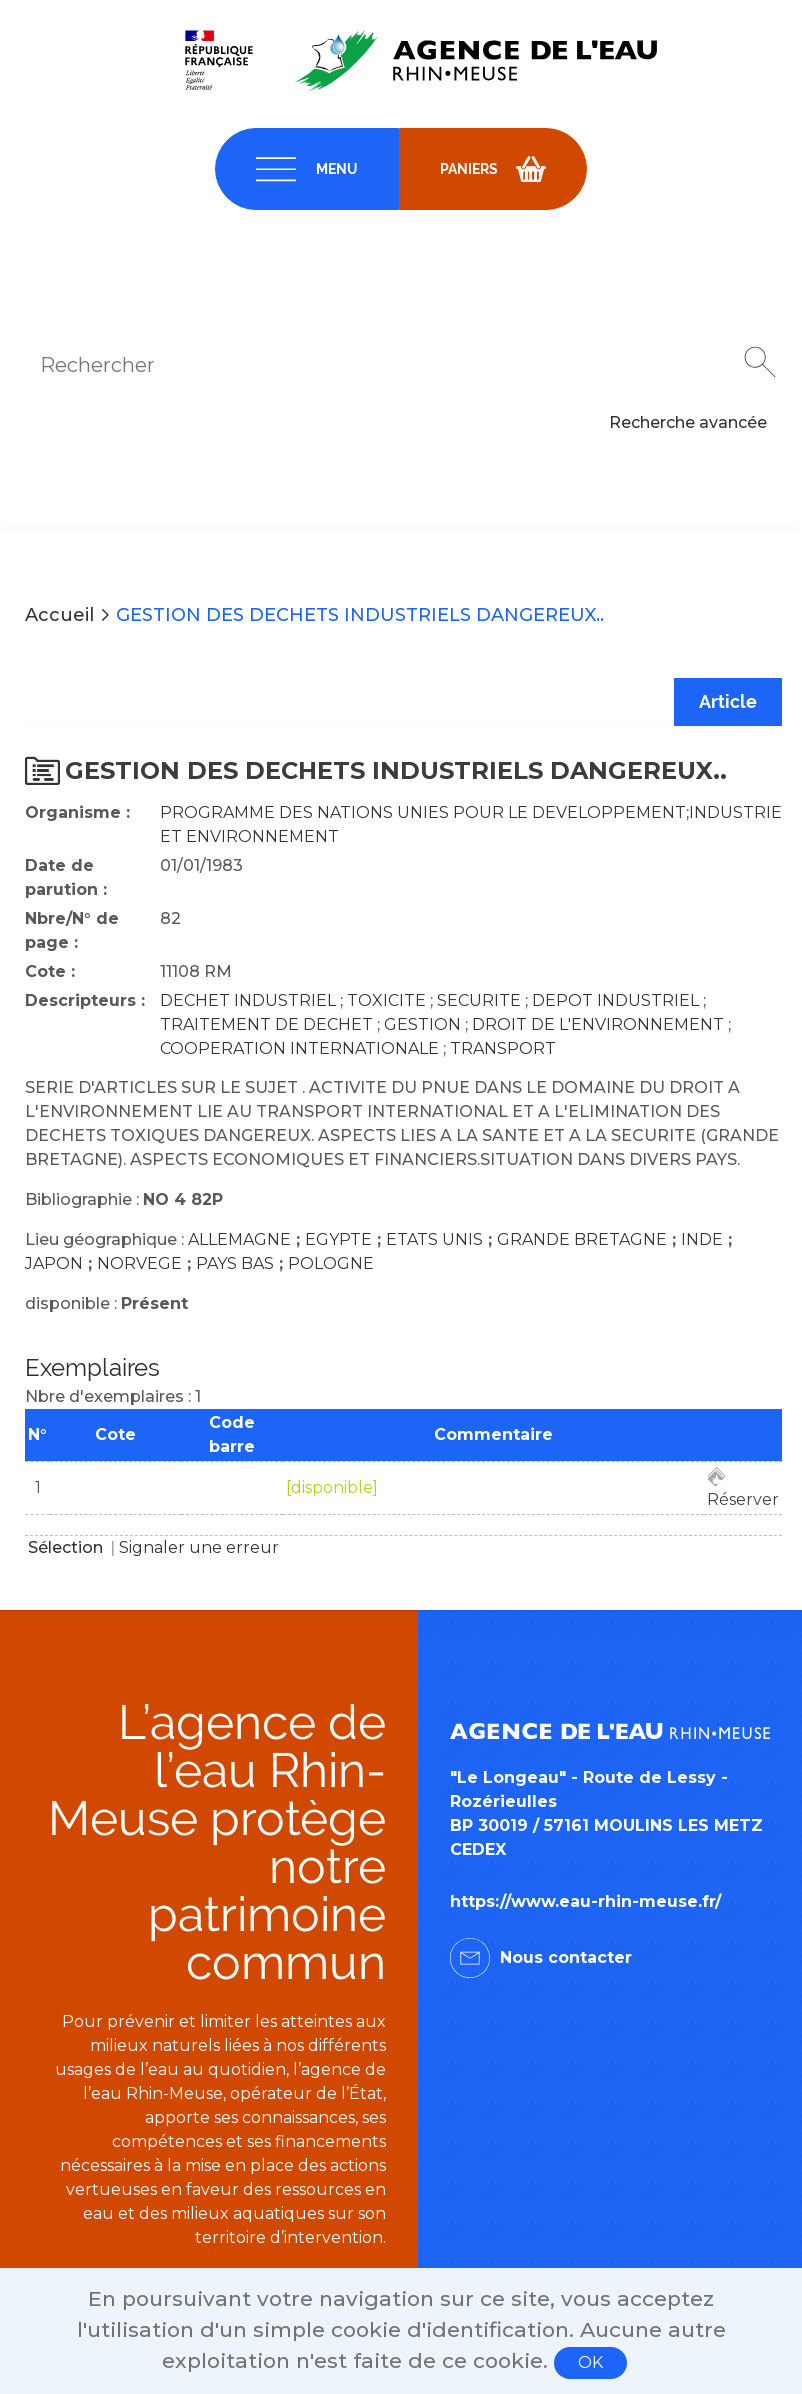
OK (590, 2362)
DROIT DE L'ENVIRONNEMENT (598, 1024)
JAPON (54, 1263)
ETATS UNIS (434, 1239)
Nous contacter (566, 1957)
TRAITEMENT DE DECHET (266, 1024)
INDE (702, 1239)
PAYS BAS (235, 1263)
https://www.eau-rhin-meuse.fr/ (585, 1901)
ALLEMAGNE (239, 1239)
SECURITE (479, 1000)
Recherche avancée (688, 422)
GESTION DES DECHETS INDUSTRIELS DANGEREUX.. (360, 615)
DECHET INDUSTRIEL (248, 1000)
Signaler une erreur (199, 1547)
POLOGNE (331, 1263)
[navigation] (307, 169)
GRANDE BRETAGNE (582, 1239)
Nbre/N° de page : (72, 930)
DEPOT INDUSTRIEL (615, 1000)
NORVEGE (139, 1263)
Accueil (59, 615)
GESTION (422, 1024)
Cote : (50, 971)
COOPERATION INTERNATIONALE (299, 1048)
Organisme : (77, 812)
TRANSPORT (503, 1048)
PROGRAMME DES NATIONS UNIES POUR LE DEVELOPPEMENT (423, 812)
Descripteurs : (85, 1000)
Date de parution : (66, 877)
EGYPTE (338, 1239)
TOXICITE (386, 1000)
